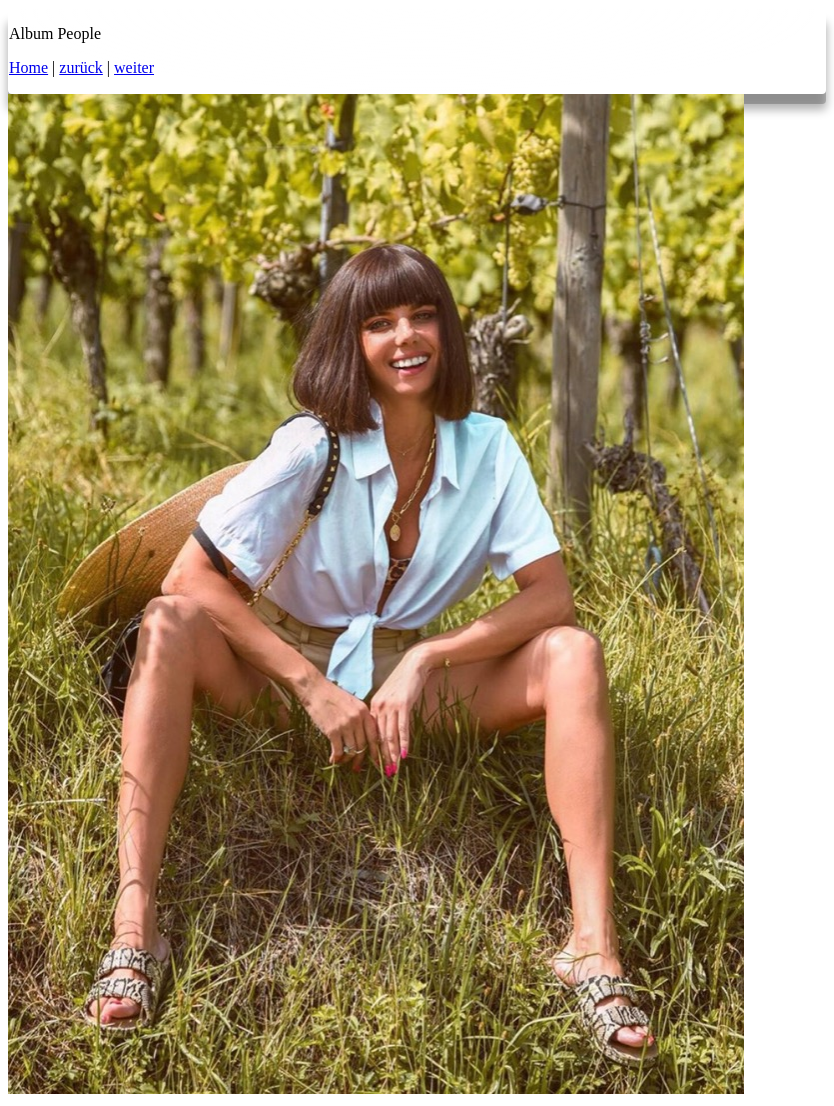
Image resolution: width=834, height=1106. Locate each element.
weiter (134, 67)
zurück (81, 67)
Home (28, 67)
